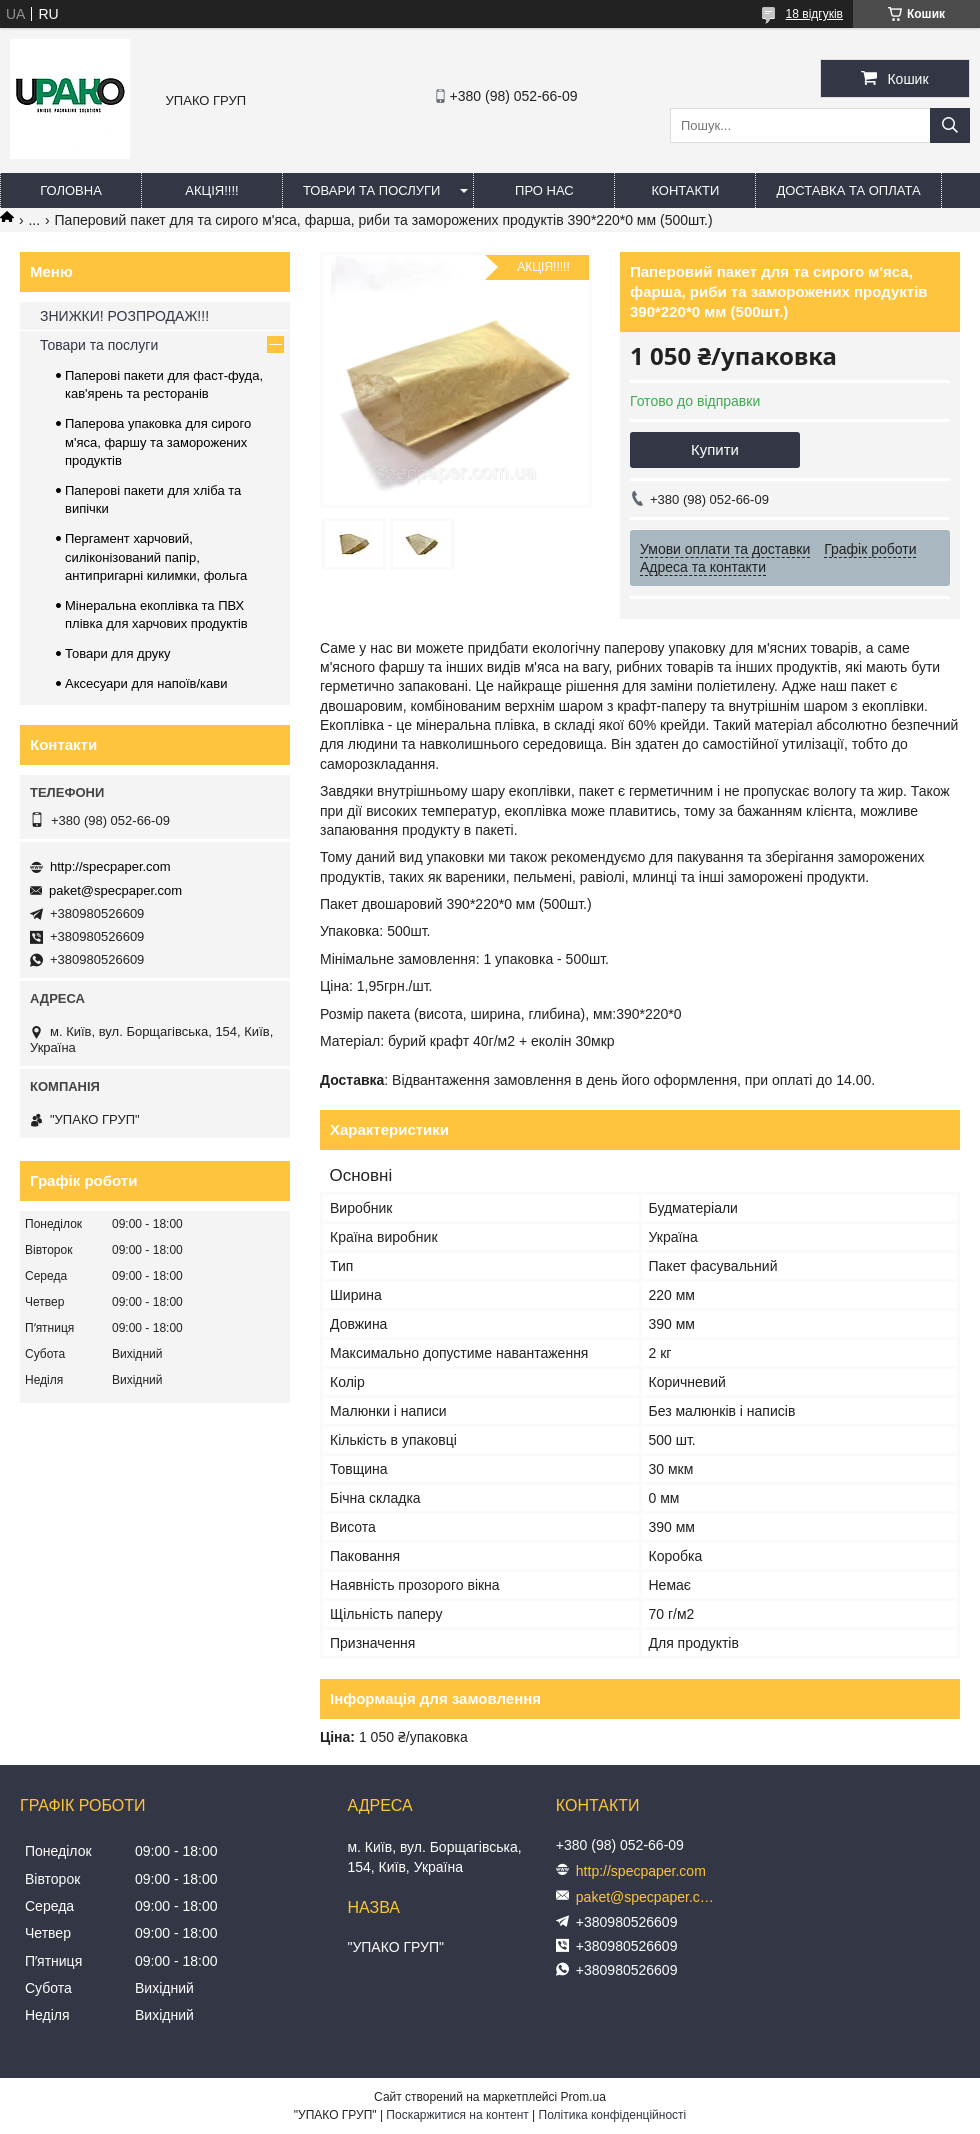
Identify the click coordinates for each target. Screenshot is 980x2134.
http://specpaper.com (110, 866)
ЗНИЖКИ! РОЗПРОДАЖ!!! (124, 316)
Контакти (685, 190)
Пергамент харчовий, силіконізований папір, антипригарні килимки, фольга (156, 556)
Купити (715, 449)
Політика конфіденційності (613, 2115)
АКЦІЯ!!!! (211, 190)
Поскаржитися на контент (457, 2115)
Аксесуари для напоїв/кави (146, 683)
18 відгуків (814, 14)
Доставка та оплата (848, 190)
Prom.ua (583, 2097)
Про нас (544, 190)
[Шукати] (950, 125)
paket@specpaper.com (115, 890)
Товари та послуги (371, 190)
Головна (71, 190)
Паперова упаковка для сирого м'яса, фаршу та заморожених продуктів (158, 441)
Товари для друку (118, 653)
